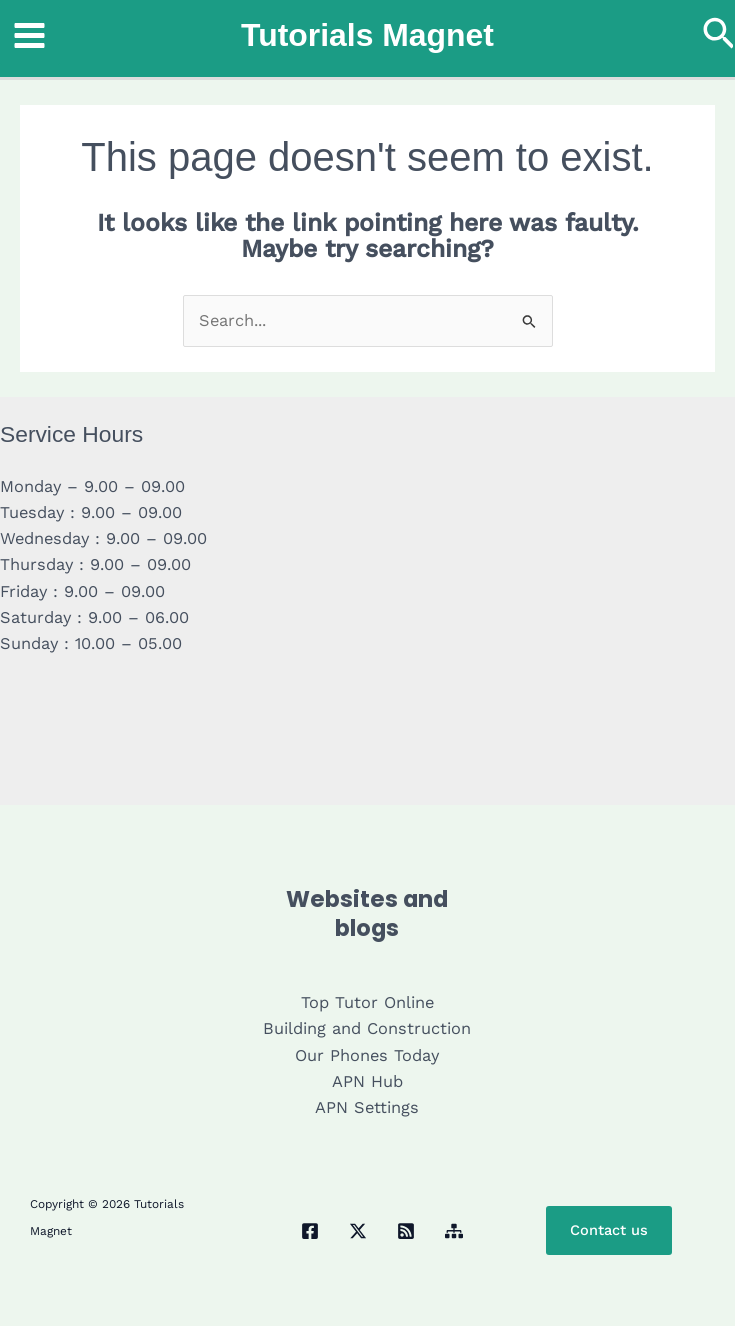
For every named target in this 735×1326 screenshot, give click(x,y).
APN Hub (367, 1081)
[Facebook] (310, 1231)
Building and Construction (367, 1028)
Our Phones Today (367, 1055)
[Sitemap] (454, 1231)
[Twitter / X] (358, 1231)
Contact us (609, 1230)
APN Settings (367, 1107)
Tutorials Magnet (367, 35)
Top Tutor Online (367, 1002)
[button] (719, 35)
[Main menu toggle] (30, 36)
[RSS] (406, 1231)
